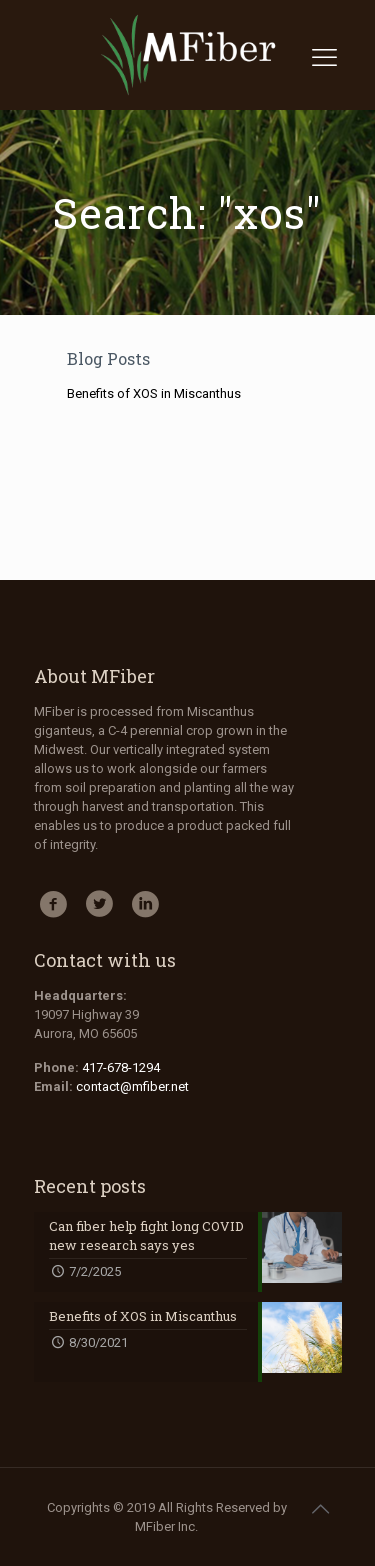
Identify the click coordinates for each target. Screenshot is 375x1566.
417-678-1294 (121, 1067)
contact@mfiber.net (132, 1086)
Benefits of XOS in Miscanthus (154, 393)
